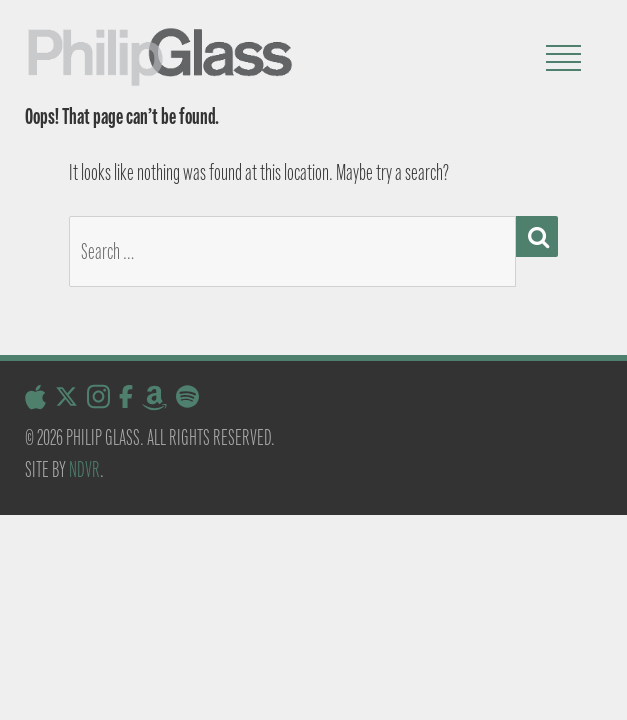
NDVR (84, 469)
